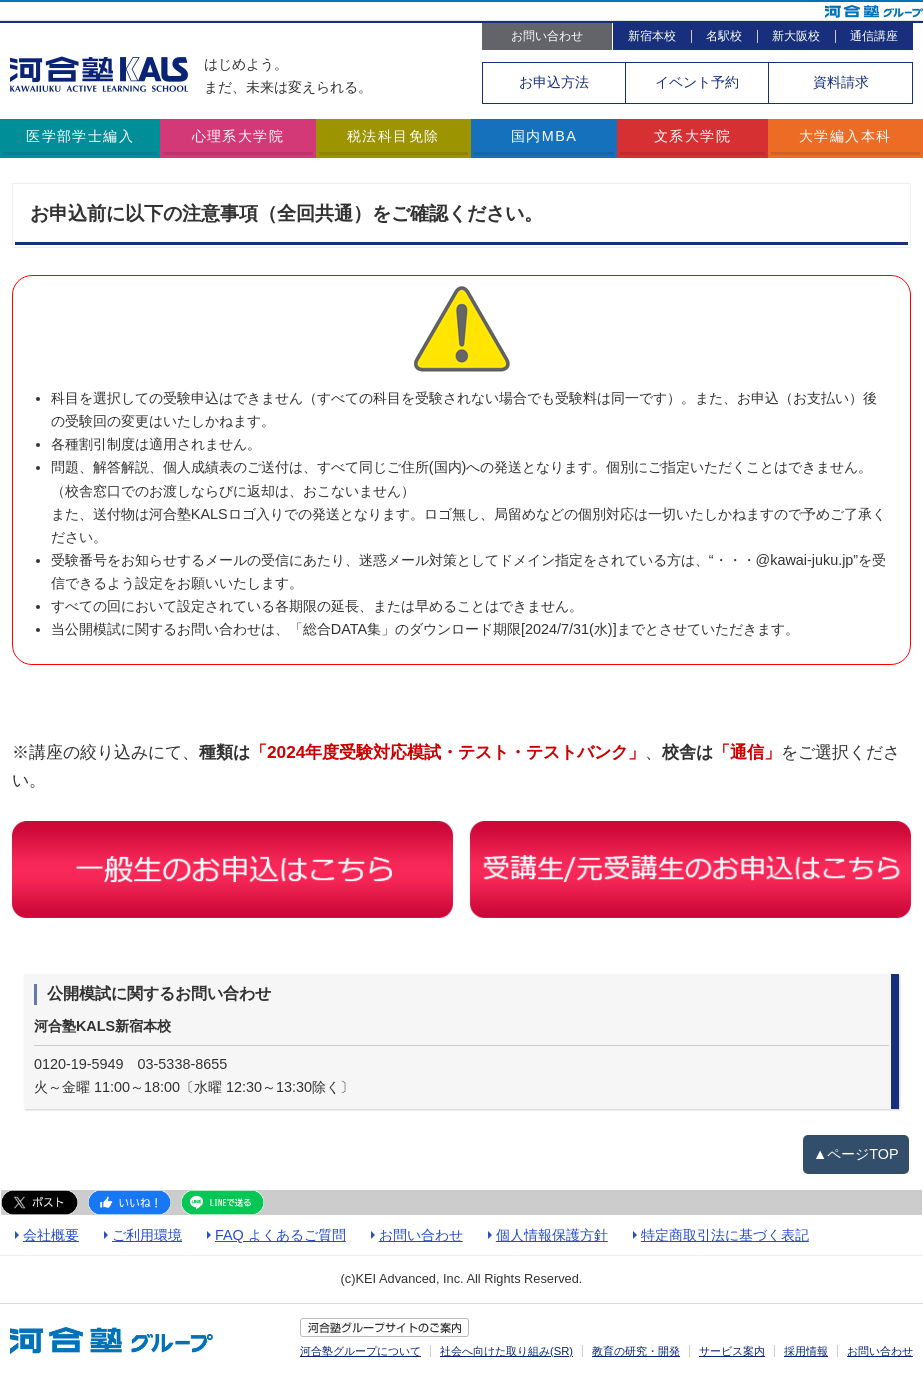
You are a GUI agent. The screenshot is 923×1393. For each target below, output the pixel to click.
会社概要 (51, 1235)
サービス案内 (732, 1351)
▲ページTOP (856, 1154)
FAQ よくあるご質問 (280, 1235)
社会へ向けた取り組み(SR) (506, 1351)
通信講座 (874, 36)
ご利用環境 (147, 1235)
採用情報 (806, 1351)
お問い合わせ (547, 36)
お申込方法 (554, 82)
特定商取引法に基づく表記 (725, 1235)
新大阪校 (796, 36)
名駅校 (724, 36)
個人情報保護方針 (552, 1235)
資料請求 (841, 82)
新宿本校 (652, 36)
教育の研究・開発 (636, 1351)
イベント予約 (697, 82)
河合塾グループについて (360, 1351)
